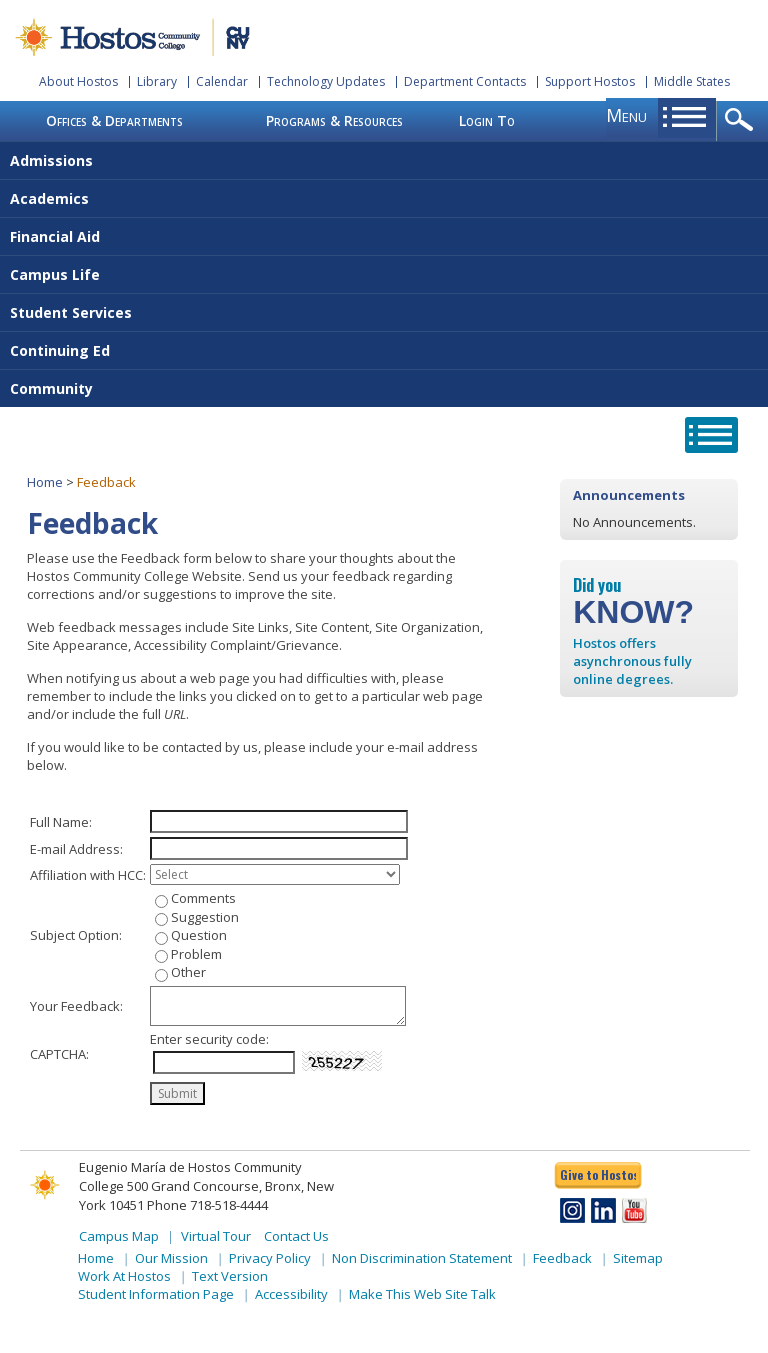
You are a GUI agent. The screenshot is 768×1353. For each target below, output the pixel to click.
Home (45, 482)
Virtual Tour (216, 1236)
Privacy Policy (270, 1258)
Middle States (692, 81)
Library (157, 81)
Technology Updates (326, 81)
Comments (203, 898)
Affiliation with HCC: (88, 875)
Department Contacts (465, 81)
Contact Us (296, 1236)
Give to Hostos (598, 1174)
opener (742, 121)
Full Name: (61, 822)
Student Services (71, 312)
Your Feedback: (76, 1006)
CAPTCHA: (59, 1054)
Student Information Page (156, 1294)
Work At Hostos (124, 1276)
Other (188, 972)
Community (51, 388)
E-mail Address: (76, 849)
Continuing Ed (60, 350)
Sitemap (638, 1258)
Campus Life (55, 274)
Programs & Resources (334, 120)
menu (626, 115)
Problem (196, 954)
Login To (487, 120)
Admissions (51, 160)
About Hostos (78, 81)
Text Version (230, 1276)
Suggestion (205, 917)
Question (199, 935)
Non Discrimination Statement (422, 1258)
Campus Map (119, 1236)
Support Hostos (590, 81)
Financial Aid (55, 236)
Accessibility (291, 1294)
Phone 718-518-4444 (207, 1205)
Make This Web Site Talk (422, 1294)
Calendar (222, 81)
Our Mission (171, 1258)
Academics (49, 198)
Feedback (562, 1258)
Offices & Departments (114, 120)
